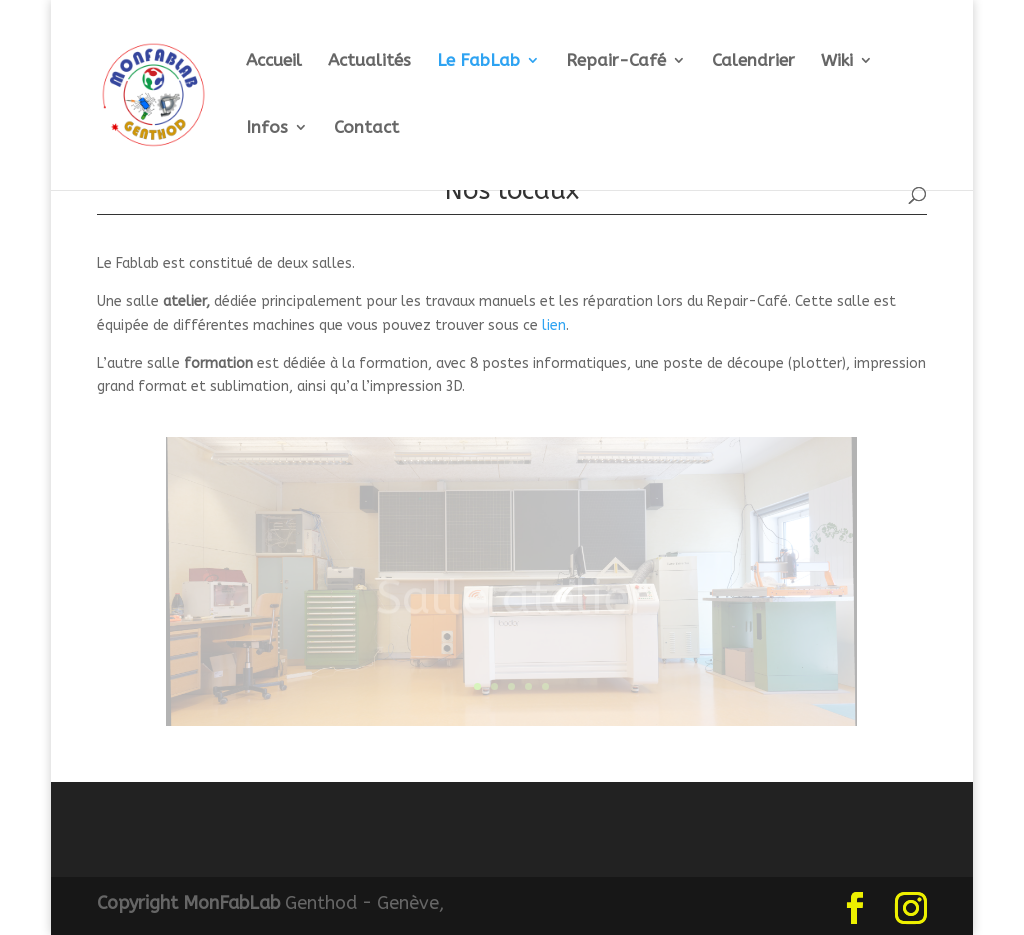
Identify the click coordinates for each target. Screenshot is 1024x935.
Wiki (837, 61)
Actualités (369, 61)
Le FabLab (478, 61)
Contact (366, 128)
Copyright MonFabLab (188, 903)
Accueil (274, 61)
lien (554, 325)
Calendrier (753, 61)
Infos (267, 128)
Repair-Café (616, 61)
